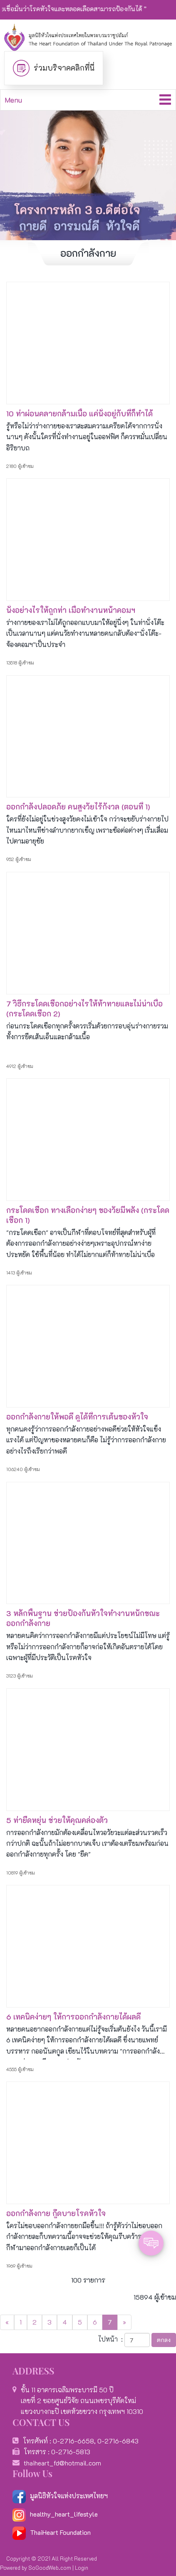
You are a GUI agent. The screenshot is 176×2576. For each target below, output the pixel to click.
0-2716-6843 (118, 2440)
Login (81, 2567)
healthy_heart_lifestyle (55, 2514)
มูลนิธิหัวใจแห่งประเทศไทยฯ (60, 2495)
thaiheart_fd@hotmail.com (62, 2462)
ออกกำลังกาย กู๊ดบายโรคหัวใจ (56, 2213)
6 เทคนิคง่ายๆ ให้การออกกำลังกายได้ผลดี (73, 2017)
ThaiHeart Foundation (60, 2532)
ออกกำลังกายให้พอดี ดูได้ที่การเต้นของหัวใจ (77, 1417)
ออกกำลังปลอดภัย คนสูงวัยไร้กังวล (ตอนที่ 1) (78, 807)
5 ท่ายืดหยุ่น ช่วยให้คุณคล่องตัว (57, 1820)
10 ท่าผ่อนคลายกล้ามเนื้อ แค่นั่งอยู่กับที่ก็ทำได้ (79, 413)
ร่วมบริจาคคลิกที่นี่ (64, 68)
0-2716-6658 (73, 2440)
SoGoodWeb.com (49, 2567)
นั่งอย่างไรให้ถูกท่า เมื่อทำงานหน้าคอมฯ (70, 610)
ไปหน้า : (110, 2339)
